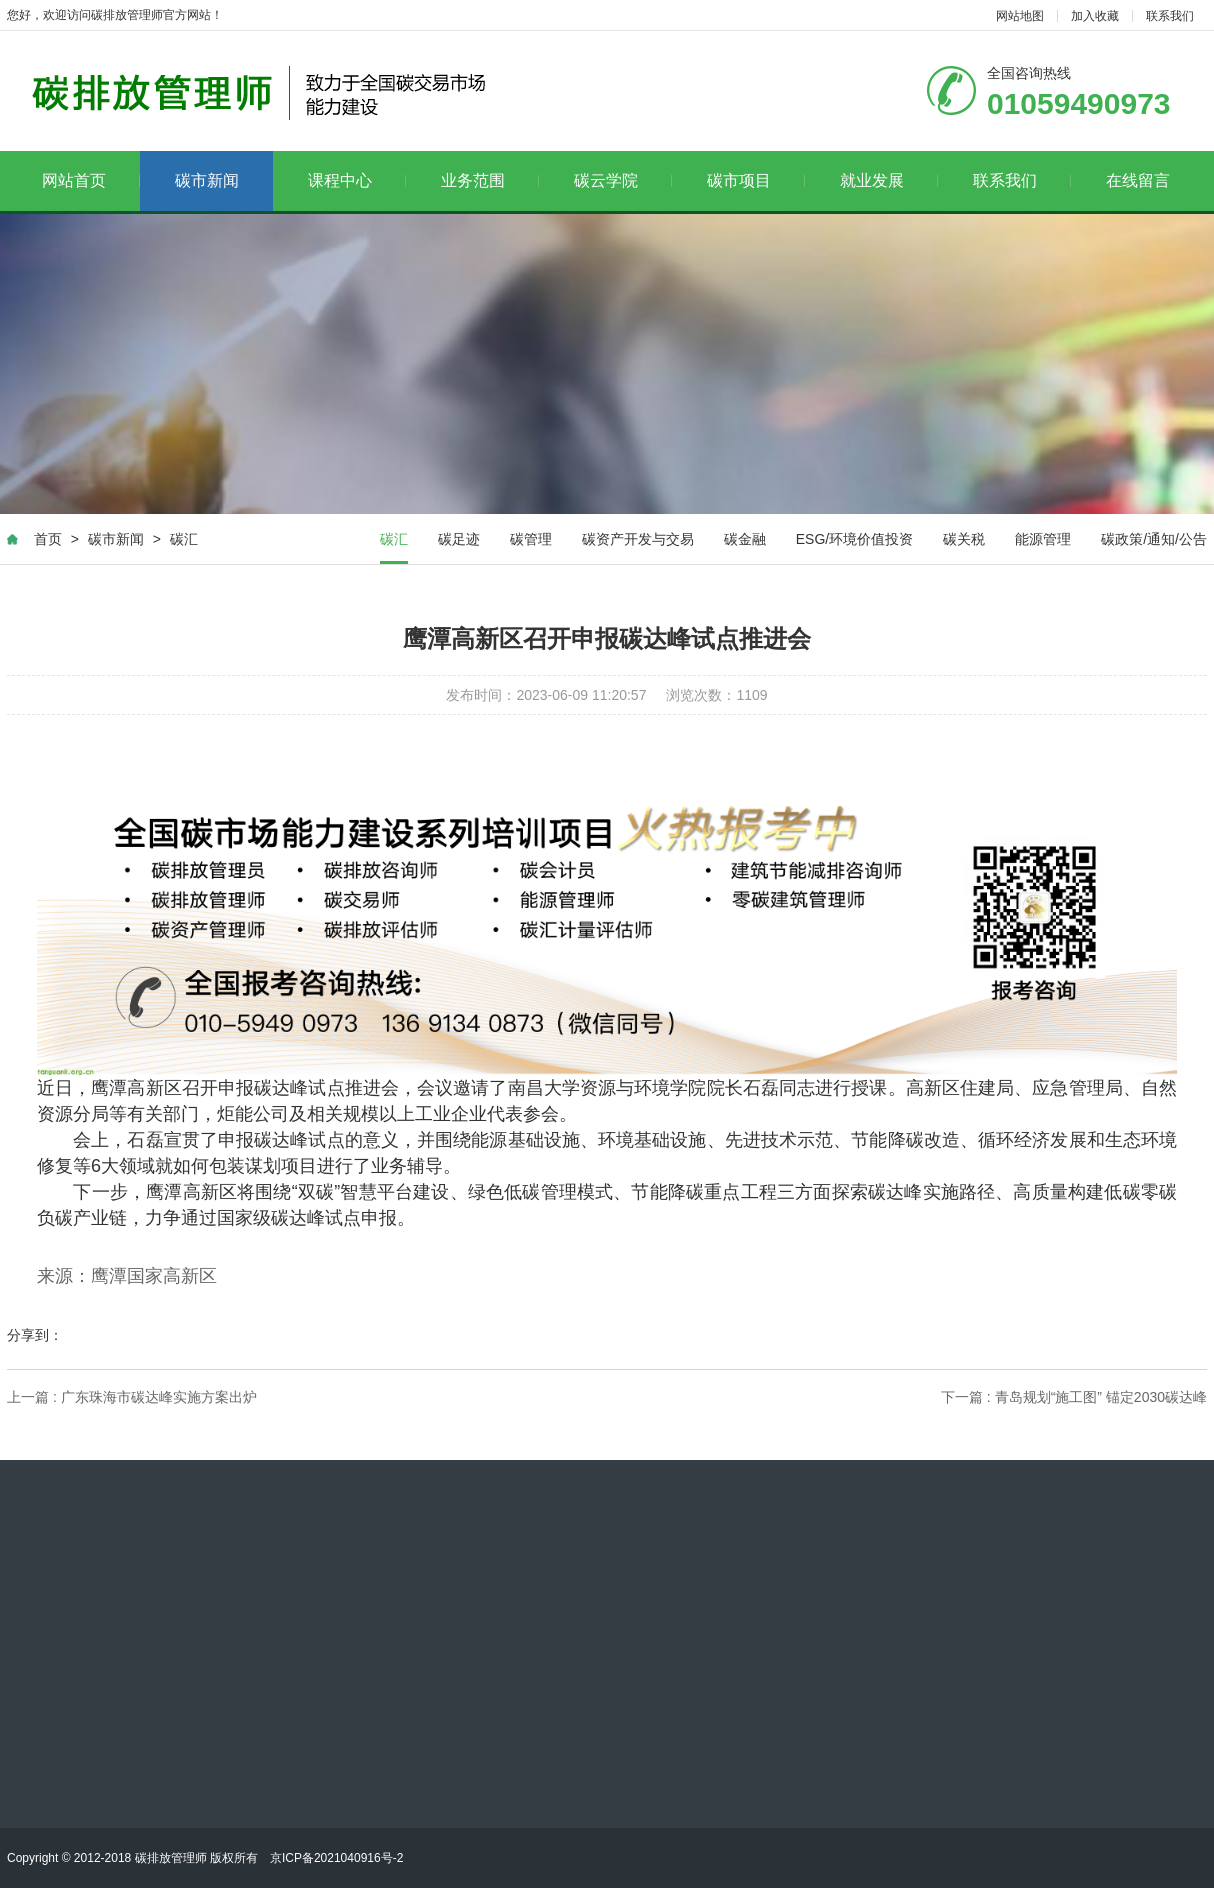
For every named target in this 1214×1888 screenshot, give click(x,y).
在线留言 (1138, 180)
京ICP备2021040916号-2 (336, 1858)
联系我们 (1170, 16)
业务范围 (490, 180)
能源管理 (1043, 539)
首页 (48, 539)
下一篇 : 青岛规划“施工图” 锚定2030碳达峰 (1074, 1398)
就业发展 (889, 180)
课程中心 (357, 180)
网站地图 (1020, 16)
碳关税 (964, 539)
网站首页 (91, 180)
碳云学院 (623, 180)
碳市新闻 (207, 180)
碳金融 (745, 539)
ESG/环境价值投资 (854, 539)
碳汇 (184, 539)
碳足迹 (459, 539)
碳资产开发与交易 (638, 539)
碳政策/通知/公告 (1154, 539)
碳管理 (531, 539)
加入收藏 (1095, 16)
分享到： (35, 1336)
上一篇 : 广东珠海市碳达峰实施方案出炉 (132, 1398)
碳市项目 (756, 180)
